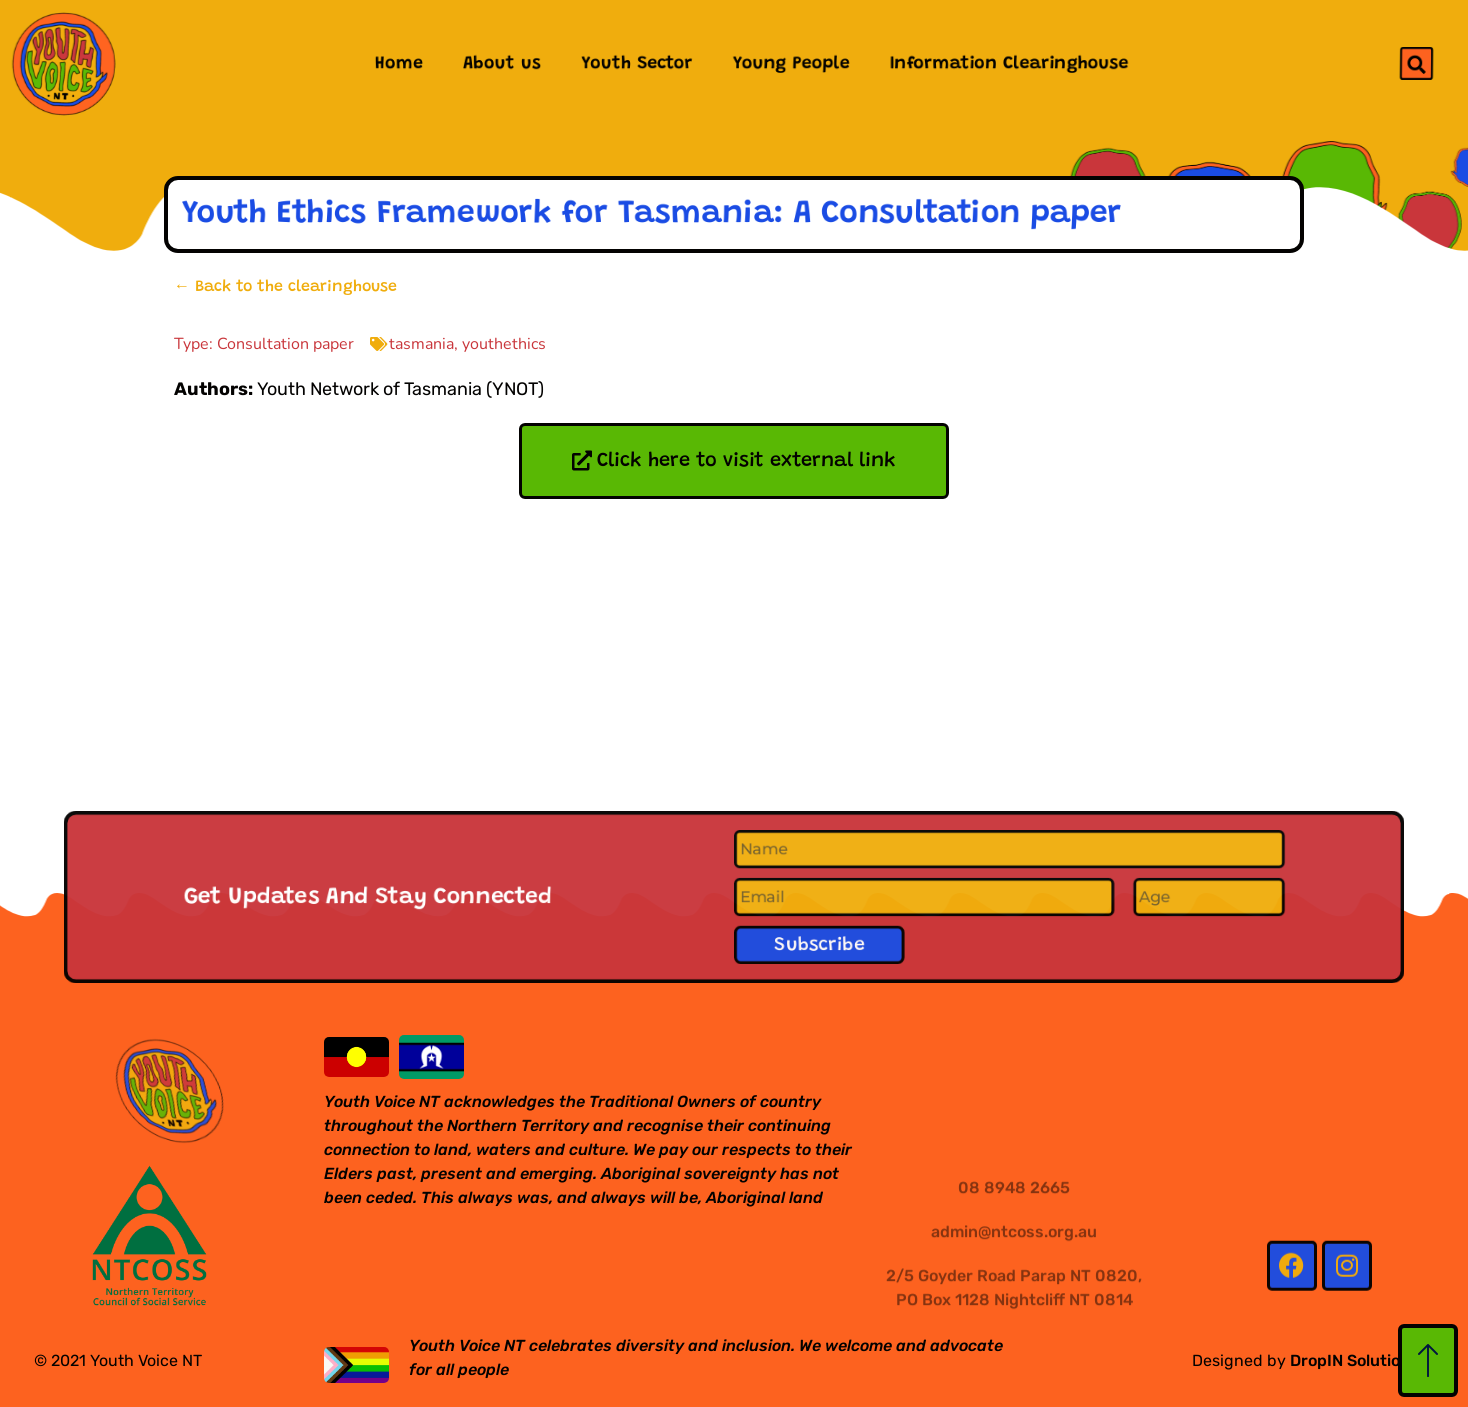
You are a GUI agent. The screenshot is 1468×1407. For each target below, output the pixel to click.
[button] (1416, 63)
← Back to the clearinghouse (285, 287)
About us (500, 64)
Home (397, 64)
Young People (790, 64)
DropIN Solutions (1354, 1360)
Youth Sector (636, 64)
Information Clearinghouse (1010, 64)
